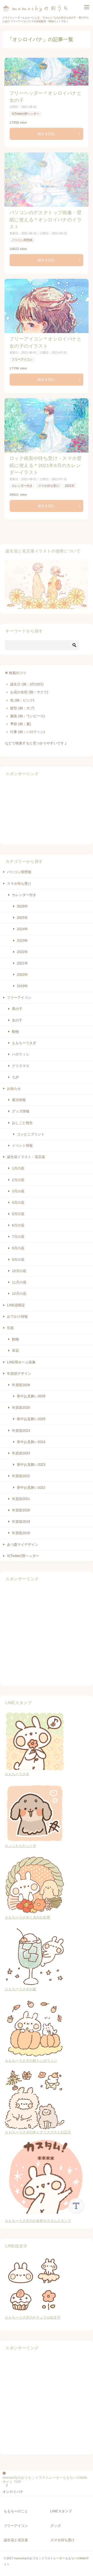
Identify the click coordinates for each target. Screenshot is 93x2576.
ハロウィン (20, 1054)
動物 (15, 1032)
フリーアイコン (22, 359)
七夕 (15, 1077)
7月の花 (18, 1237)
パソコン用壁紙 (22, 240)
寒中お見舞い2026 (31, 1396)
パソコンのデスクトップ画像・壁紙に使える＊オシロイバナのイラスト (45, 219)
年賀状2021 (21, 1499)
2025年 (22, 918)
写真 (10, 1328)
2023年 (22, 940)
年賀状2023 (21, 1453)
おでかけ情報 (17, 1316)
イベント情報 (22, 1145)
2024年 (22, 929)
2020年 (22, 975)
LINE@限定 (16, 1305)
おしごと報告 (22, 1123)
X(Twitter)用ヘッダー (25, 113)
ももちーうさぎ (24, 1043)
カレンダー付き (22, 486)
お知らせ (14, 1089)
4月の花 (18, 1202)
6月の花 (18, 1225)
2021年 (69, 486)
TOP (44, 2480)
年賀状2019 (21, 1521)
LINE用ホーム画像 (21, 1362)
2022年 (22, 952)
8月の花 (18, 1248)
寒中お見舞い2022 (31, 1487)
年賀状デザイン (19, 1373)
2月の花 (18, 1180)
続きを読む (59, 134)
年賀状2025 (21, 1408)
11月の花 (19, 1282)
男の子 (17, 1009)
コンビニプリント (31, 1134)
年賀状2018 (21, 1533)
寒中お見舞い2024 (31, 1442)
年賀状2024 (21, 1430)
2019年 (22, 986)
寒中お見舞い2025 (31, 1419)
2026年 (22, 906)
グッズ (55, 2526)
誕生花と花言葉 (16, 2540)
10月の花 (19, 1271)
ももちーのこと (16, 2511)
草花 (15, 1351)
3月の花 (18, 1191)
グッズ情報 (20, 1111)
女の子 (17, 1020)
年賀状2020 (21, 1510)
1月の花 (18, 1168)
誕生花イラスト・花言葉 (26, 1157)
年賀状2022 (21, 1476)
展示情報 (19, 1100)
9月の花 (18, 1259)
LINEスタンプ (61, 2511)
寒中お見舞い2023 (31, 1465)
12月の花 (19, 1294)
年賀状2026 (21, 1385)
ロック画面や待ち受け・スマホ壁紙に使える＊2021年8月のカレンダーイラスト (45, 465)
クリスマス (20, 1066)
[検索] (42, 645)
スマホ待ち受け (48, 486)
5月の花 (18, 1214)
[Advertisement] (37, 810)
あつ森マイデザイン (22, 1544)
